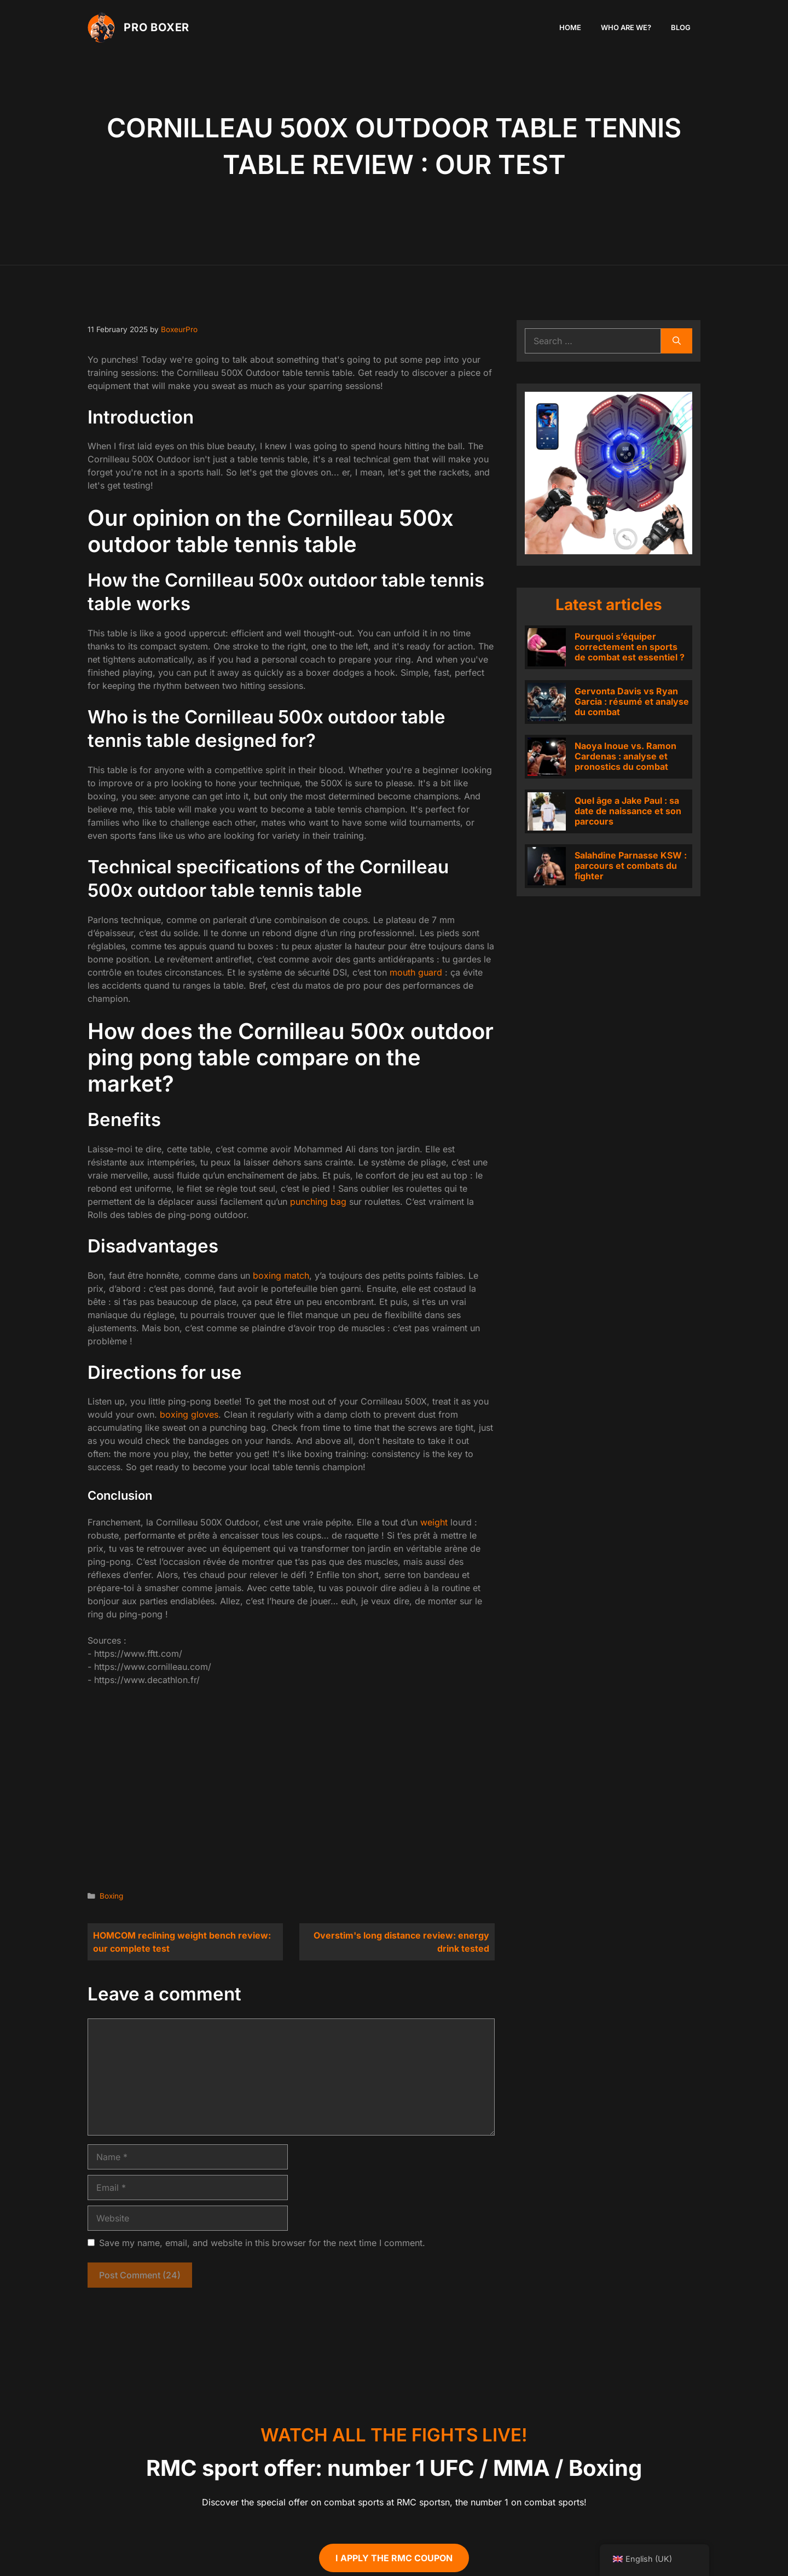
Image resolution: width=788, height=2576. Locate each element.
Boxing (111, 1896)
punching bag (318, 1201)
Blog (681, 27)
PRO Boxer (156, 27)
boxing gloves (189, 1414)
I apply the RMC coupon (394, 2557)
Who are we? (626, 27)
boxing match (281, 1275)
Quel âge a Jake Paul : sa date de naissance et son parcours (628, 811)
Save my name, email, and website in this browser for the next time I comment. (262, 2242)
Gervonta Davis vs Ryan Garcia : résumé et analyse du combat (632, 701)
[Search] (676, 340)
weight (434, 1522)
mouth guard (416, 972)
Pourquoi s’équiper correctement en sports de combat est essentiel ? (630, 647)
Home (570, 27)
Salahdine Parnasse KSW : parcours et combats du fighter (631, 865)
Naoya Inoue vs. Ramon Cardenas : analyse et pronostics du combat (625, 756)
